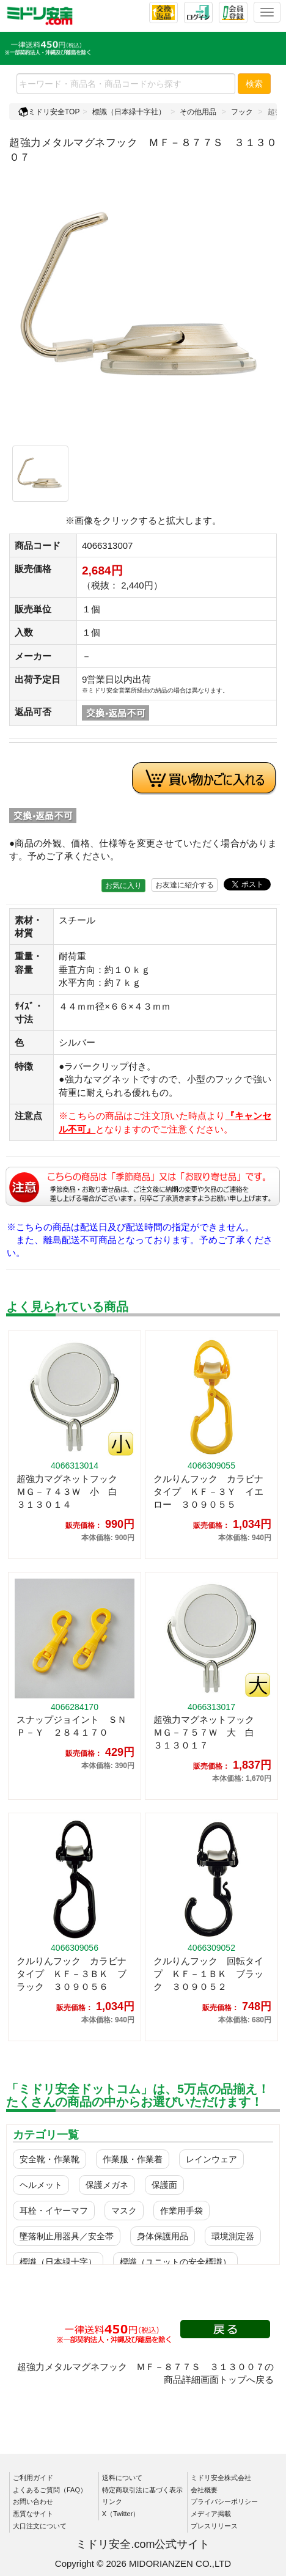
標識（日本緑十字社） (129, 112)
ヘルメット (41, 2185)
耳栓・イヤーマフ (54, 2210)
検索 (254, 84)
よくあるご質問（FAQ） (50, 2489)
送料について (122, 2477)
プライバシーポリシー (224, 2501)
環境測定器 (232, 2236)
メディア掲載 (211, 2513)
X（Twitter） (121, 2513)
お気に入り (123, 885)
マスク (124, 2210)
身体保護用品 (162, 2236)
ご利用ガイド (33, 2477)
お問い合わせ (33, 2501)
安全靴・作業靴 (49, 2159)
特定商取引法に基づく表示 (142, 2489)
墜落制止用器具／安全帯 (67, 2236)
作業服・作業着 (133, 2159)
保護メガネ (107, 2185)
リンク (112, 2501)
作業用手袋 (181, 2210)
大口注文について (40, 2526)
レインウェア (211, 2159)
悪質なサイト (33, 2513)
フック (242, 112)
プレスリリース (214, 2526)
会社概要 (204, 2489)
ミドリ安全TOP (48, 112)
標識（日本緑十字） (58, 2262)
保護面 (164, 2185)
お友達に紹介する (184, 885)
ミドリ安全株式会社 (221, 2477)
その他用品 (198, 112)
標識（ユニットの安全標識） (175, 2262)
